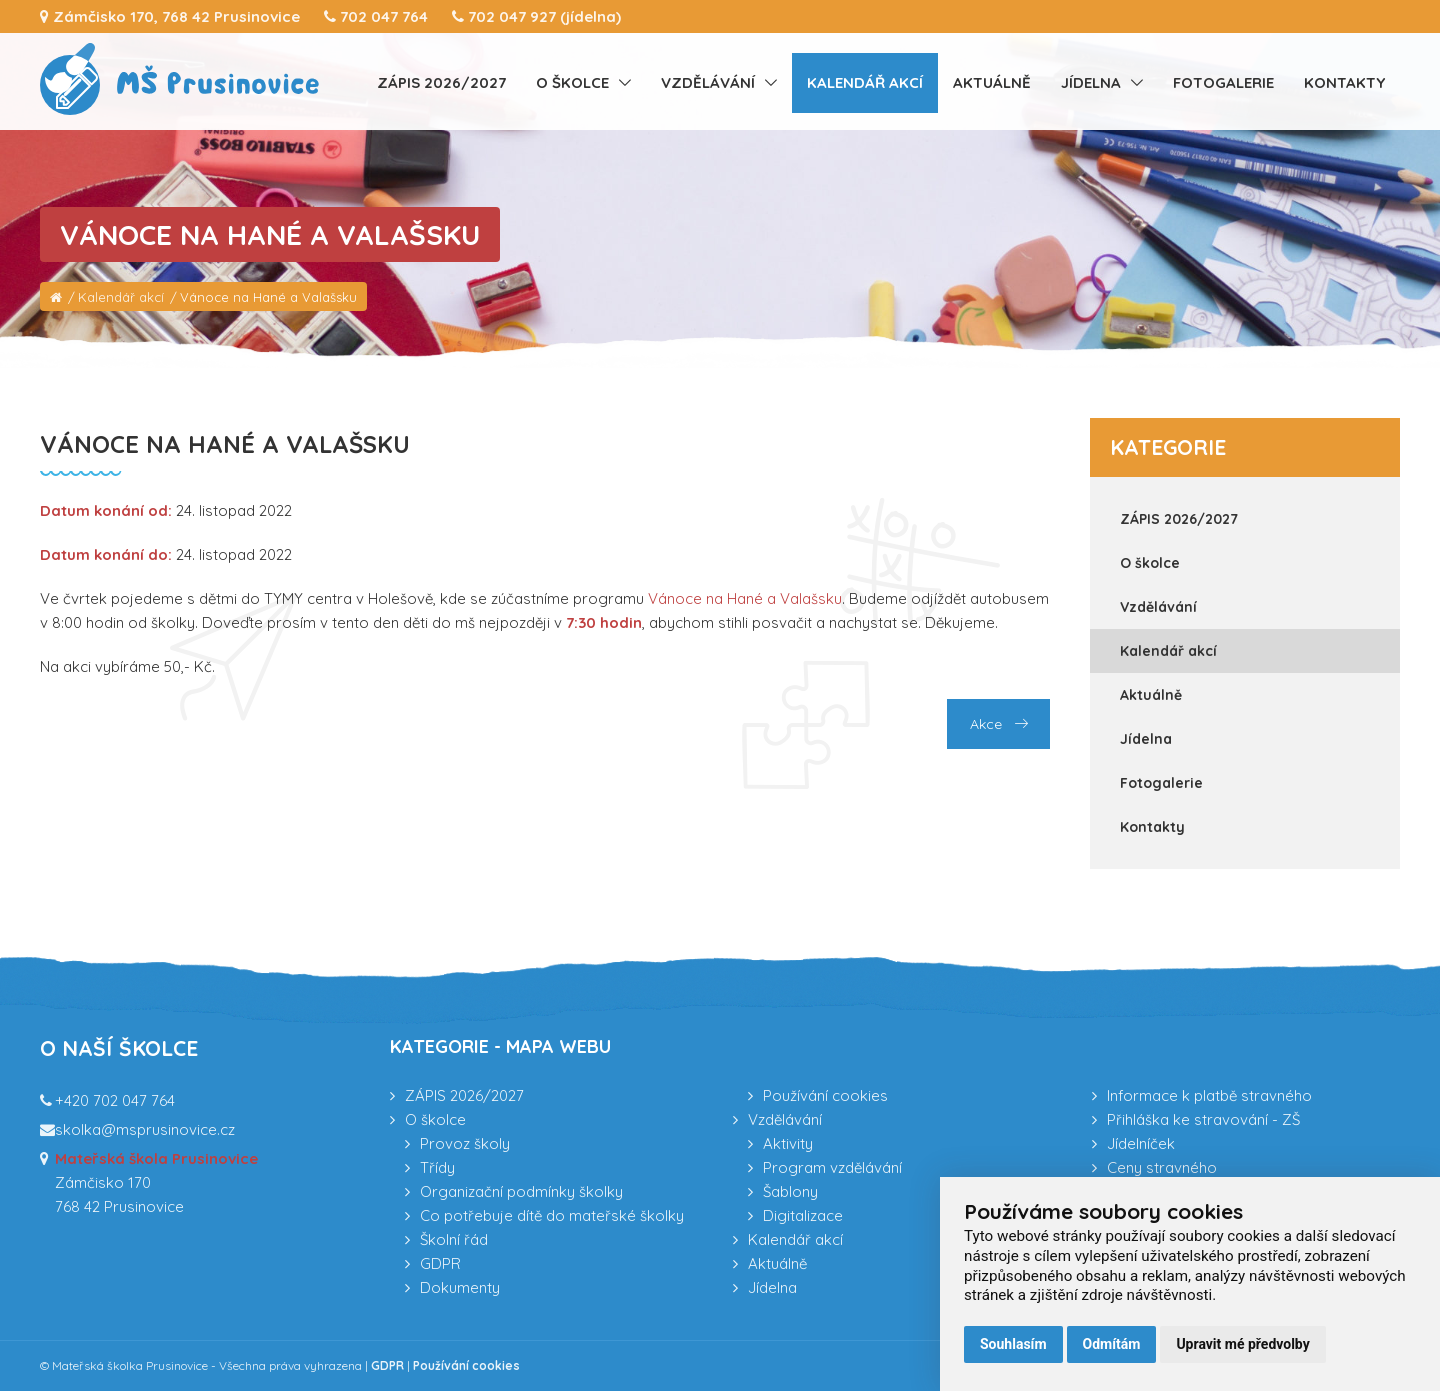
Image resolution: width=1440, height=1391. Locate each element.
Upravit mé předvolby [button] (1242, 1344)
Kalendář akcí (865, 82)
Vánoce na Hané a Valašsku (268, 297)
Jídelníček (1141, 1143)
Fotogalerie (1223, 82)
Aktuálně (992, 82)
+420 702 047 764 (115, 1100)
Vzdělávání (708, 82)
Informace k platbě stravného (1209, 1095)
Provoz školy (465, 1143)
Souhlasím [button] (1013, 1344)
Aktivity (788, 1143)
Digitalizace (803, 1215)
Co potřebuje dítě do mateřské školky (552, 1215)
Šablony (790, 1191)
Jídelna (1091, 82)
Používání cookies (825, 1095)
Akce (999, 724)
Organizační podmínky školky (521, 1191)
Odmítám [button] (1112, 1344)
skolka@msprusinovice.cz (145, 1129)
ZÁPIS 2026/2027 (441, 82)
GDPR (440, 1263)
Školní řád (454, 1239)
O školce (572, 82)
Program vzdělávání (832, 1167)
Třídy (437, 1167)
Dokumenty (460, 1287)
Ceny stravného (1162, 1167)
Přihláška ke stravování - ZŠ (1203, 1119)
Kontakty (1344, 82)
